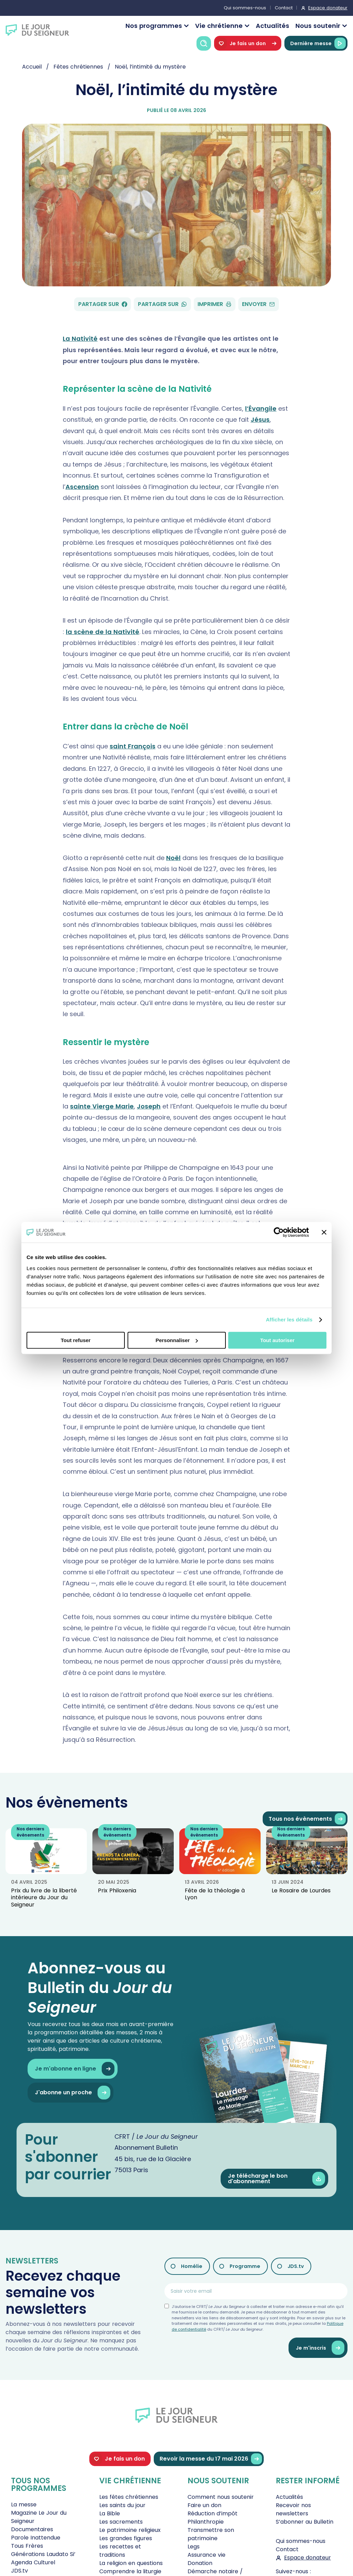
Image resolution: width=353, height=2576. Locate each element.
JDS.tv (296, 2266)
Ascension (82, 486)
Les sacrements (121, 2522)
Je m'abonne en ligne (74, 2069)
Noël (173, 857)
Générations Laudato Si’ (43, 2554)
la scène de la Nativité (102, 631)
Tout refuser (75, 1340)
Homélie (191, 2266)
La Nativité (80, 338)
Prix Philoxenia (117, 1890)
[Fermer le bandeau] (324, 1232)
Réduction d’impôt (213, 2513)
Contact (284, 7)
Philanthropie (206, 2522)
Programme (245, 2266)
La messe (24, 2504)
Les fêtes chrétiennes (128, 2497)
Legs (194, 2547)
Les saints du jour (122, 2505)
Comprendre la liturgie (130, 2571)
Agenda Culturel (33, 2562)
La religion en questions (131, 2563)
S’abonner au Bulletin (304, 2522)
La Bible (109, 2513)
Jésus (260, 419)
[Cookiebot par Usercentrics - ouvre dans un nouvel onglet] (279, 1232)
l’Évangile (260, 408)
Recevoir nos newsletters (293, 2509)
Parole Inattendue (35, 2538)
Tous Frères (27, 2546)
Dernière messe (318, 43)
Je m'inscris (320, 2348)
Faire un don (204, 2505)
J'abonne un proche (72, 2093)
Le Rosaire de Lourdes (301, 1890)
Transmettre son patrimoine (211, 2534)
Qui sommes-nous (245, 7)
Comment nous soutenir (221, 2497)
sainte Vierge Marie (102, 1106)
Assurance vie (206, 2555)
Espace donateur (327, 7)
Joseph (149, 1106)
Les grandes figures (125, 2538)
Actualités (272, 25)
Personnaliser (176, 1340)
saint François (132, 746)
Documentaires (32, 2529)
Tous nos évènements (307, 1818)
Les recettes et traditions (120, 2551)
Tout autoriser (277, 1340)
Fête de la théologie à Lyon (215, 1894)
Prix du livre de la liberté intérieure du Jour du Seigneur (44, 1898)
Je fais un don (248, 43)
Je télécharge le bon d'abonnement (276, 2179)
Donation (200, 2563)
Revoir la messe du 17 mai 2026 (211, 2459)
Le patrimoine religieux (130, 2530)
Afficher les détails (289, 1319)
